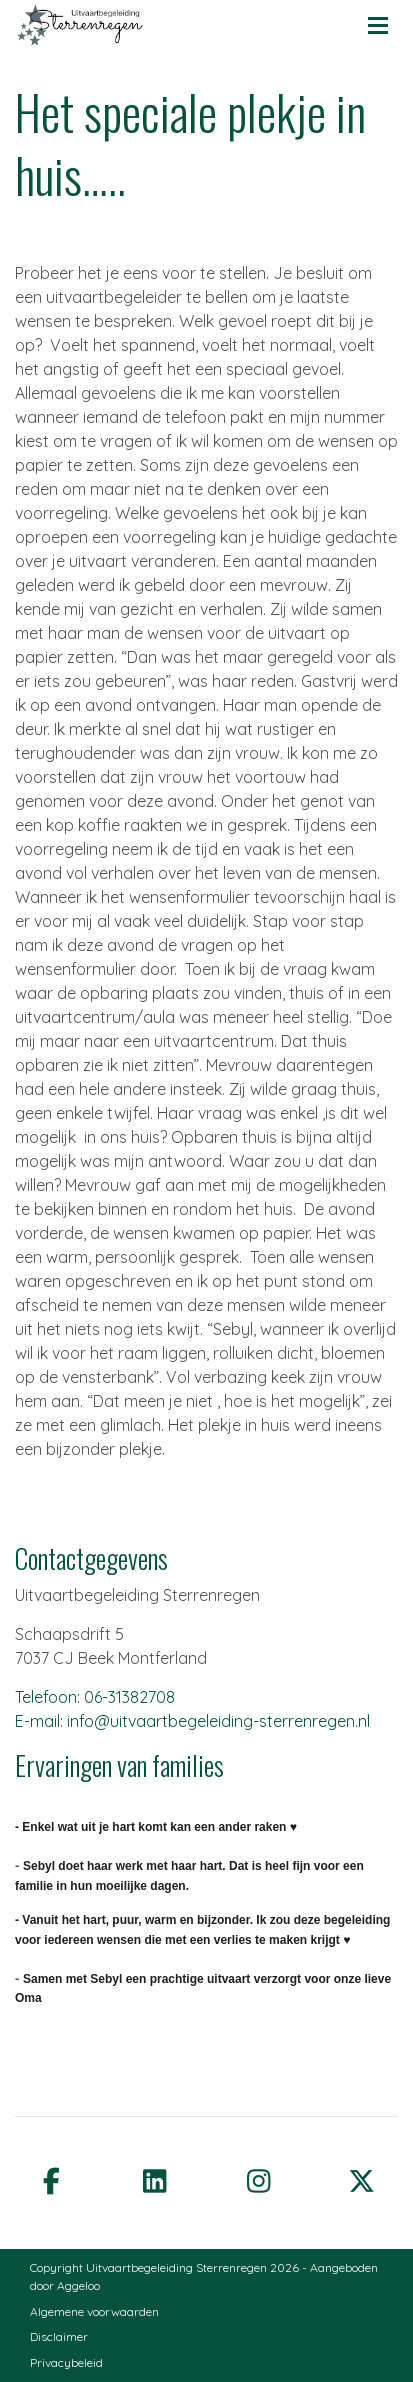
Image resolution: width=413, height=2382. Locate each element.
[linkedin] (154, 2179)
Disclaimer (59, 2336)
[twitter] (361, 2179)
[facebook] (51, 2179)
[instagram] (258, 2179)
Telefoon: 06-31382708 (95, 1697)
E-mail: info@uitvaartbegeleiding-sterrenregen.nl (192, 1721)
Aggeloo (78, 2285)
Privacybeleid (66, 2362)
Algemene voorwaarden (94, 2311)
